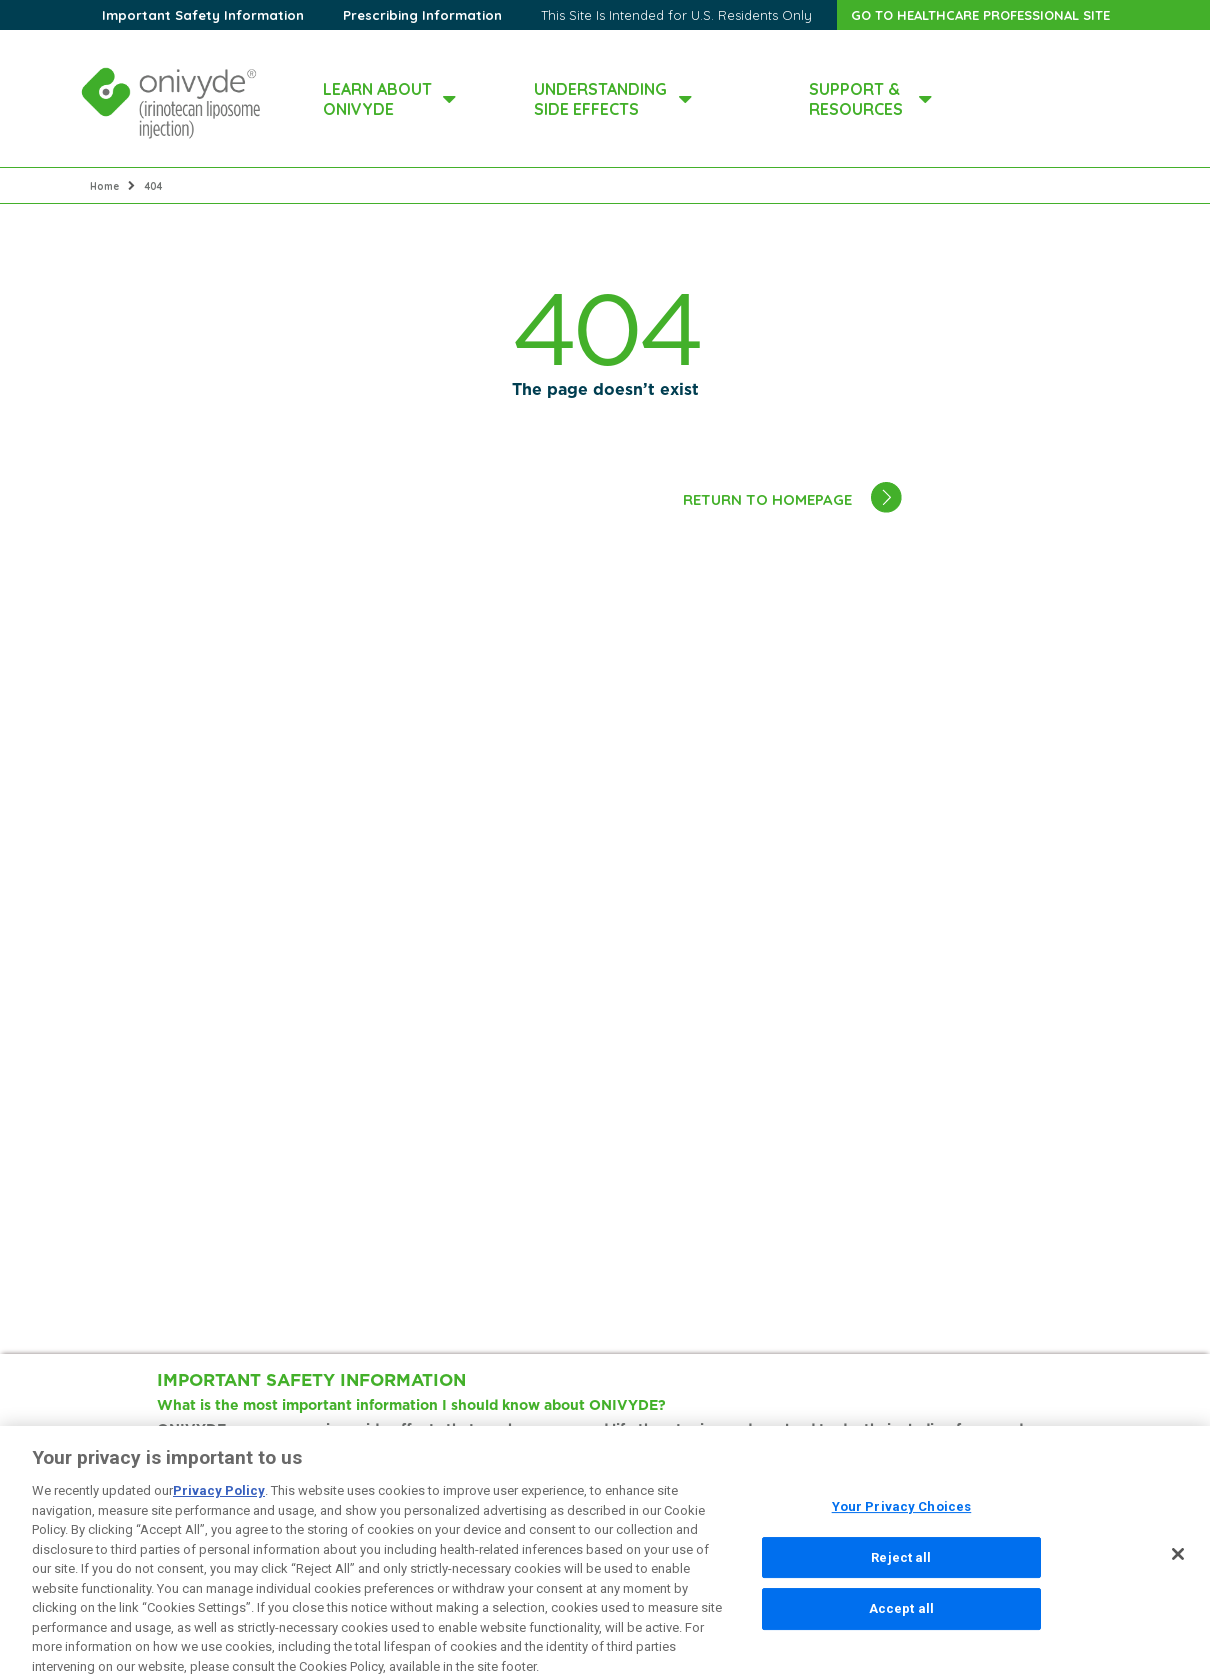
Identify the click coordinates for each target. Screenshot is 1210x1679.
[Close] (1178, 1564)
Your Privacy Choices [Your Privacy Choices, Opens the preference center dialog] (902, 1516)
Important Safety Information (203, 15)
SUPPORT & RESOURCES (856, 99)
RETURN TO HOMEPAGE (767, 499)
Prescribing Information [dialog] (422, 15)
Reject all (901, 1566)
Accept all (901, 1618)
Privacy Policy (219, 1500)
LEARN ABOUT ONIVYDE (377, 99)
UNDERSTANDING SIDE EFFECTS (600, 99)
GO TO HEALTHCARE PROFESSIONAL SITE (980, 15)
